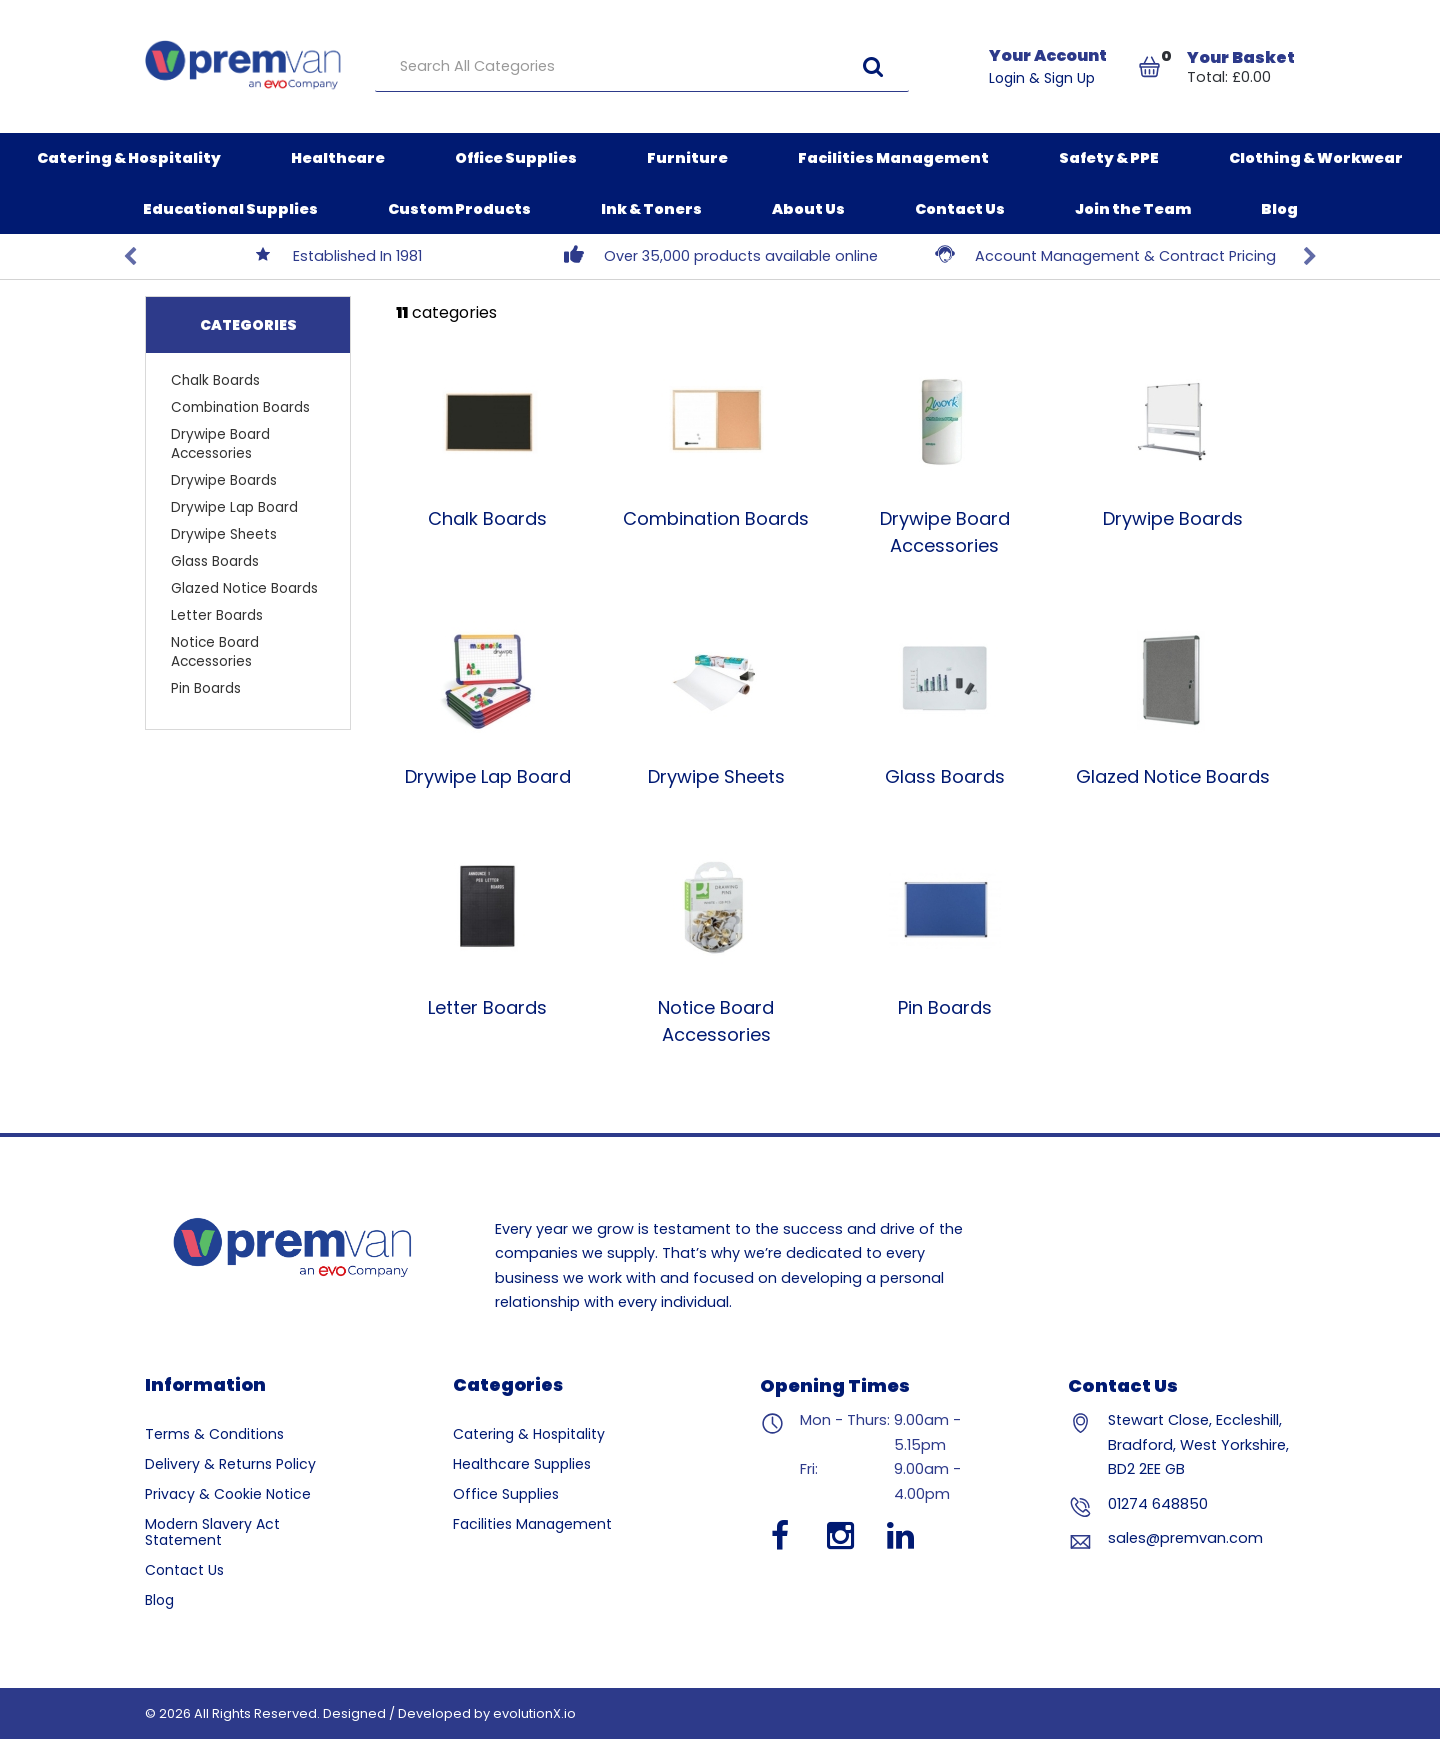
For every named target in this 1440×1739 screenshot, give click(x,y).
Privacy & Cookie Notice (228, 1494)
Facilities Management (893, 158)
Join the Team (1133, 209)
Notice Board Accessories (215, 652)
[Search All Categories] (642, 67)
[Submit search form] (873, 66)
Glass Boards (215, 561)
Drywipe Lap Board (234, 507)
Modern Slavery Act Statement (212, 1532)
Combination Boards (240, 407)
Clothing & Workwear (1316, 158)
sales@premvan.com (1185, 1538)
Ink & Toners (651, 209)
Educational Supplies (230, 209)
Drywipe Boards (224, 480)
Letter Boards (217, 615)
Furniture (687, 158)
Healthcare (338, 158)
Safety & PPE (1109, 158)
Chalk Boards (215, 380)
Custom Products (459, 209)
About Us (808, 209)
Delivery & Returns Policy (230, 1464)
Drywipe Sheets (224, 534)
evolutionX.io (534, 1713)
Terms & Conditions (214, 1434)
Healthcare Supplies (522, 1464)
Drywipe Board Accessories (220, 444)
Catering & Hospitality (129, 158)
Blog (1279, 209)
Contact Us (960, 209)
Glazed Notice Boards (244, 588)
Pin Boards (206, 688)
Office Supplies (516, 158)
